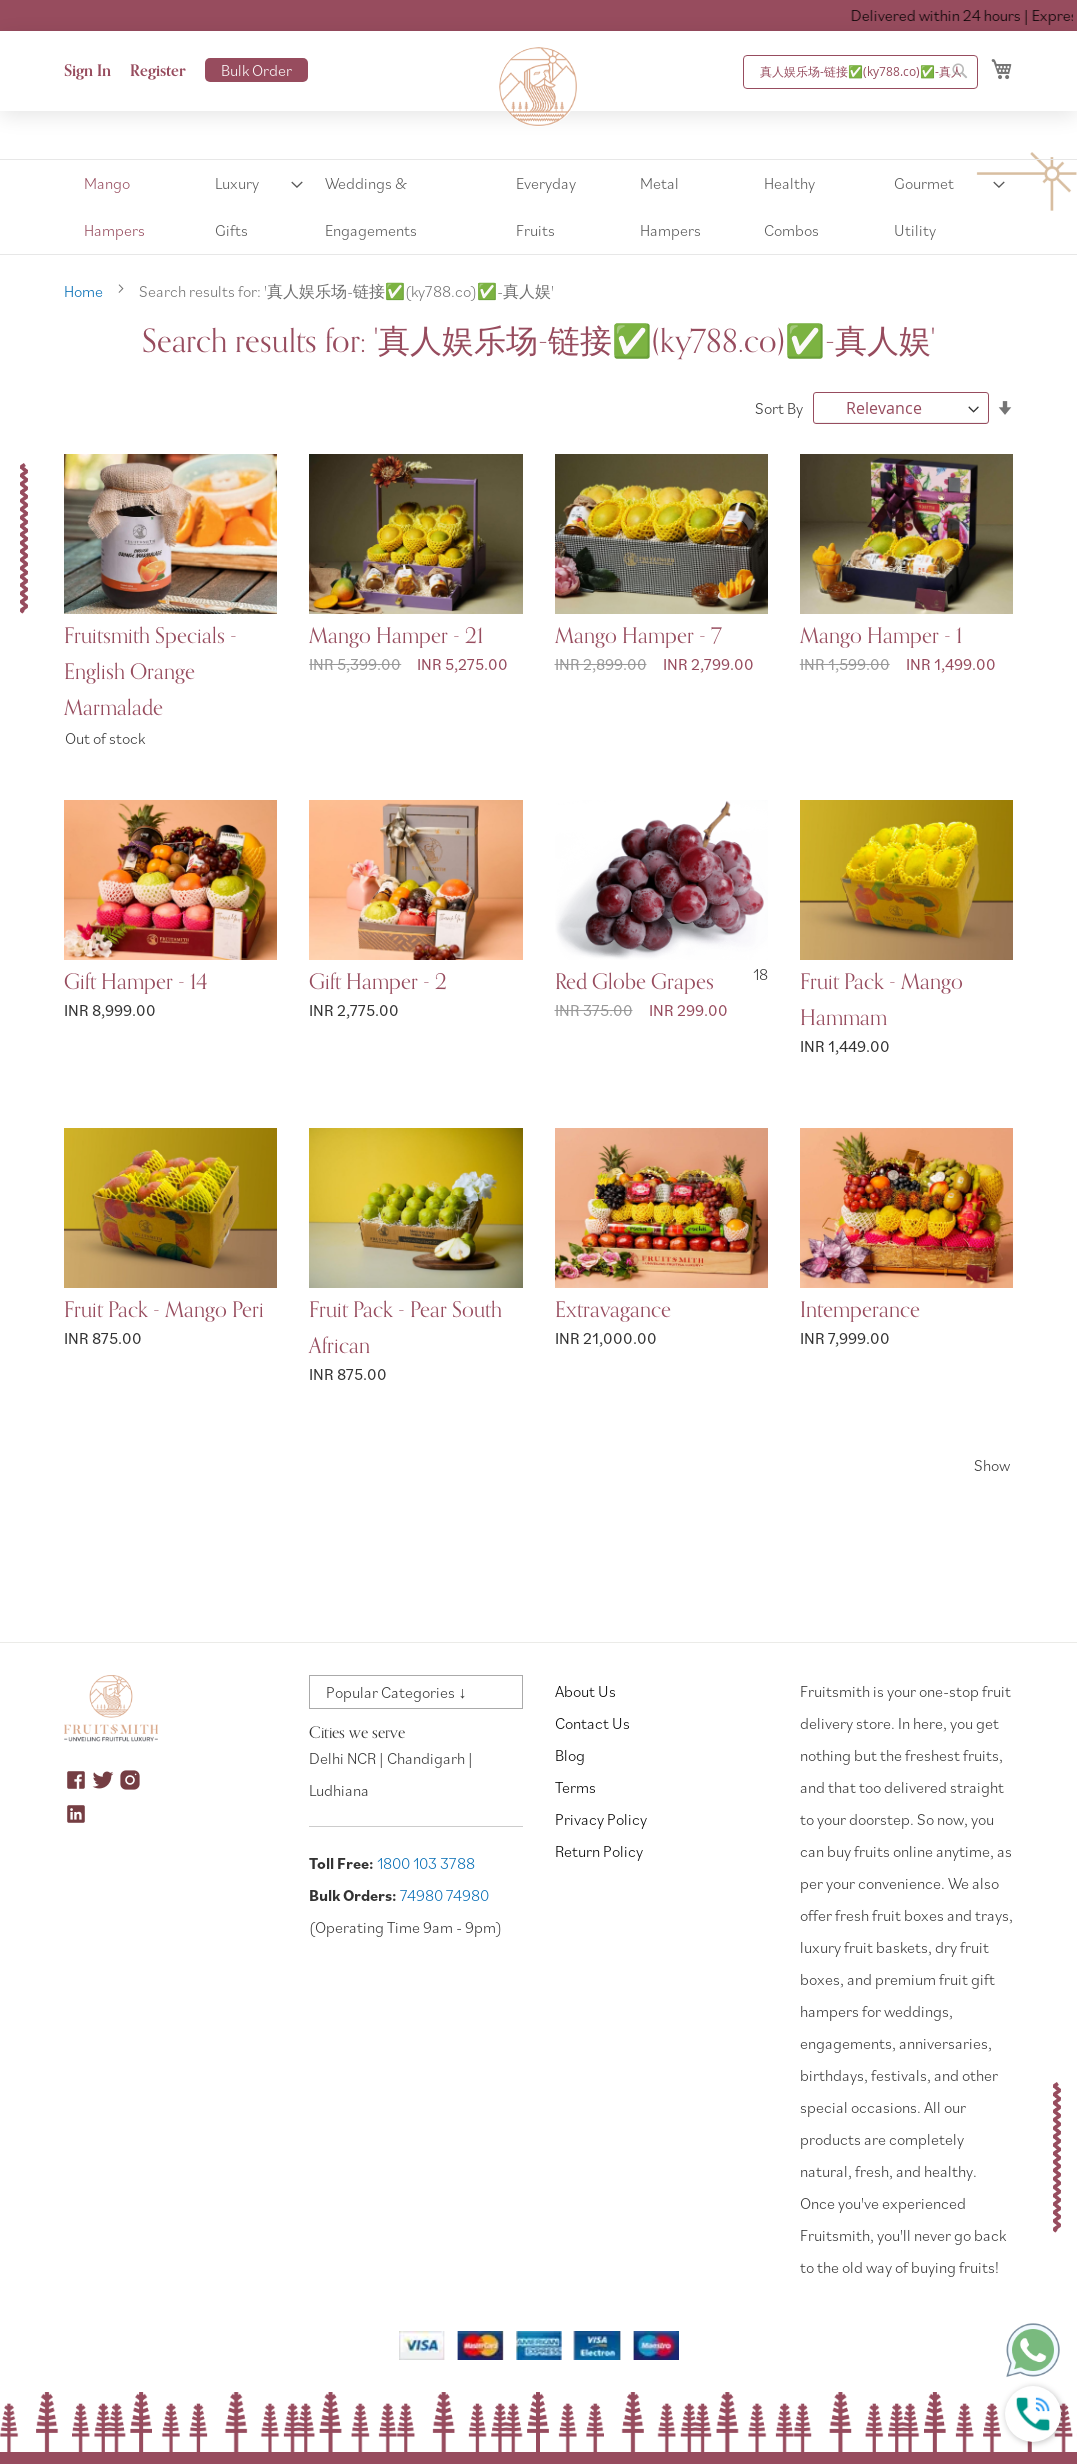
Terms (575, 1787)
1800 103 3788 (426, 1863)
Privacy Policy (601, 1819)
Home (85, 291)
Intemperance (860, 1310)
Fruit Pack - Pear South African (405, 1328)
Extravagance (613, 1310)
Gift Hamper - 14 (135, 982)
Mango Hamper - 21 (396, 636)
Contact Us (592, 1723)
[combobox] (860, 72)
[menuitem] (132, 207)
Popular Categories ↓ (396, 1692)
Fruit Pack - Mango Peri (164, 1310)
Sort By (779, 408)
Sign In (87, 71)
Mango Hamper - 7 (638, 636)
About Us (585, 1691)
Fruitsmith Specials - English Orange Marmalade (150, 672)
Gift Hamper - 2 (378, 982)
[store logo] (539, 87)
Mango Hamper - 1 (881, 636)
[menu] (538, 207)
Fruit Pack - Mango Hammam (881, 1000)
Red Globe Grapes (634, 982)
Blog (570, 1755)
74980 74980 (444, 1895)
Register (158, 71)
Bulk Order (256, 70)
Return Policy (599, 1851)
